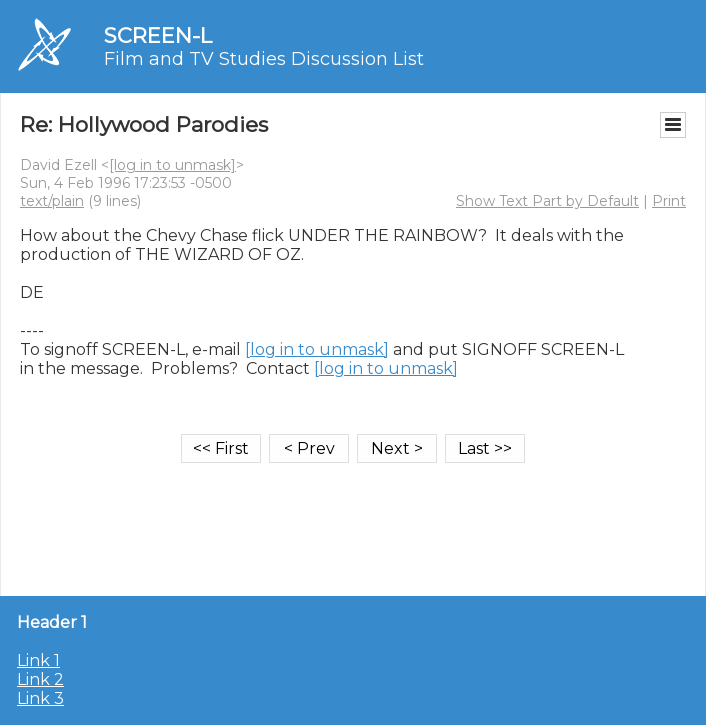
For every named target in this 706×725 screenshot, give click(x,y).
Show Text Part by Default (547, 201)
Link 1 (38, 660)
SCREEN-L (158, 35)
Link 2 (40, 679)
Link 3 (40, 698)
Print (669, 201)
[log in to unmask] (172, 165)
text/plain (52, 201)
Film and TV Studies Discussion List (264, 59)
